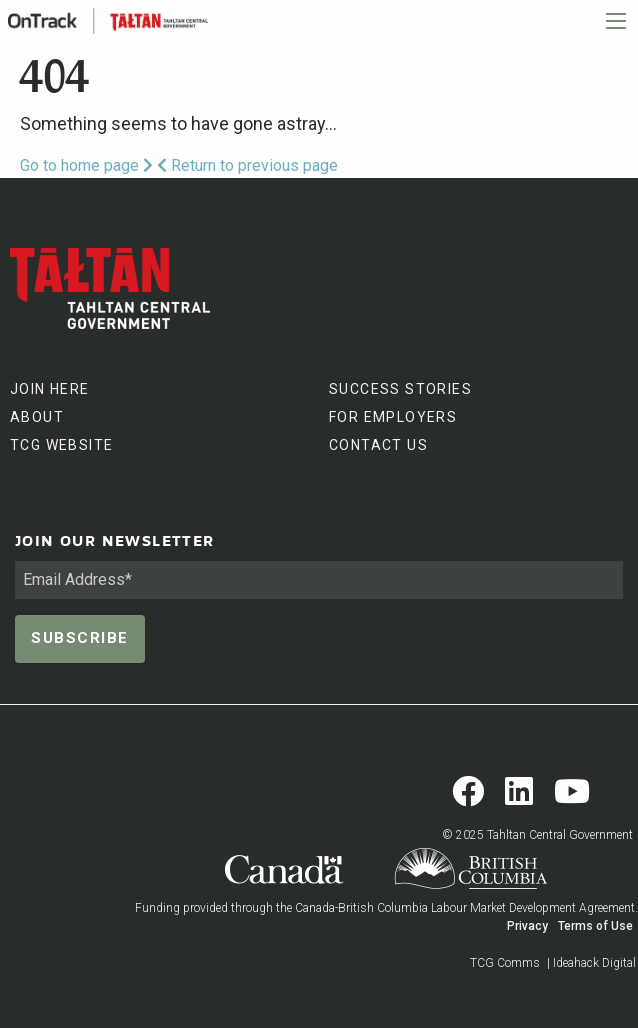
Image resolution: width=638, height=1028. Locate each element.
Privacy (527, 926)
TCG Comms (505, 963)
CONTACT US (378, 445)
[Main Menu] (616, 21)
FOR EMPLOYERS (393, 417)
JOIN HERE (50, 389)
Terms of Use (595, 926)
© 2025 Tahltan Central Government (537, 835)
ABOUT (37, 417)
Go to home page (86, 165)
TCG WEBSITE (61, 445)
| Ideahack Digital (591, 963)
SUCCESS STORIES (400, 389)
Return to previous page (247, 165)
